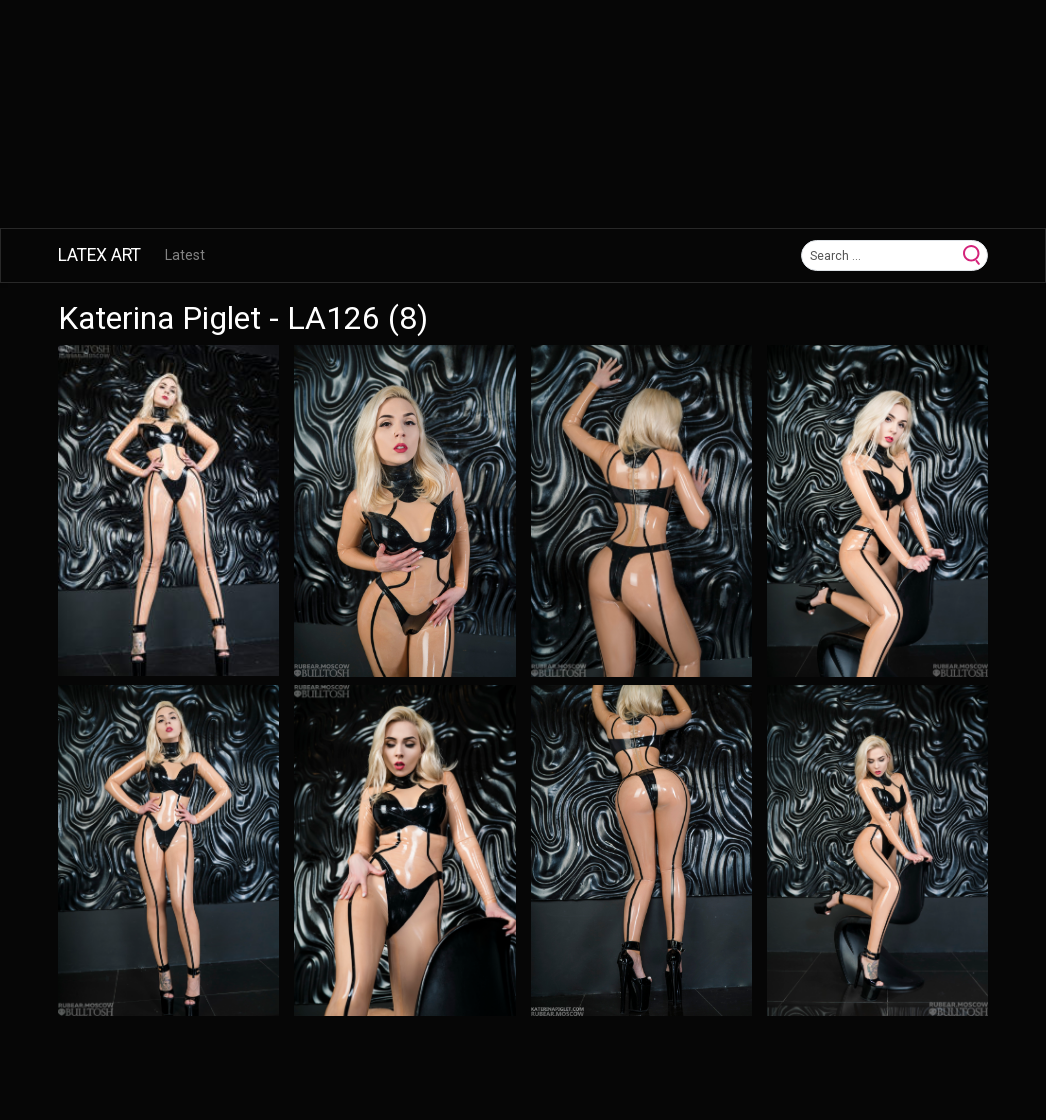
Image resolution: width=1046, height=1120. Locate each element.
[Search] (879, 255)
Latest (185, 255)
